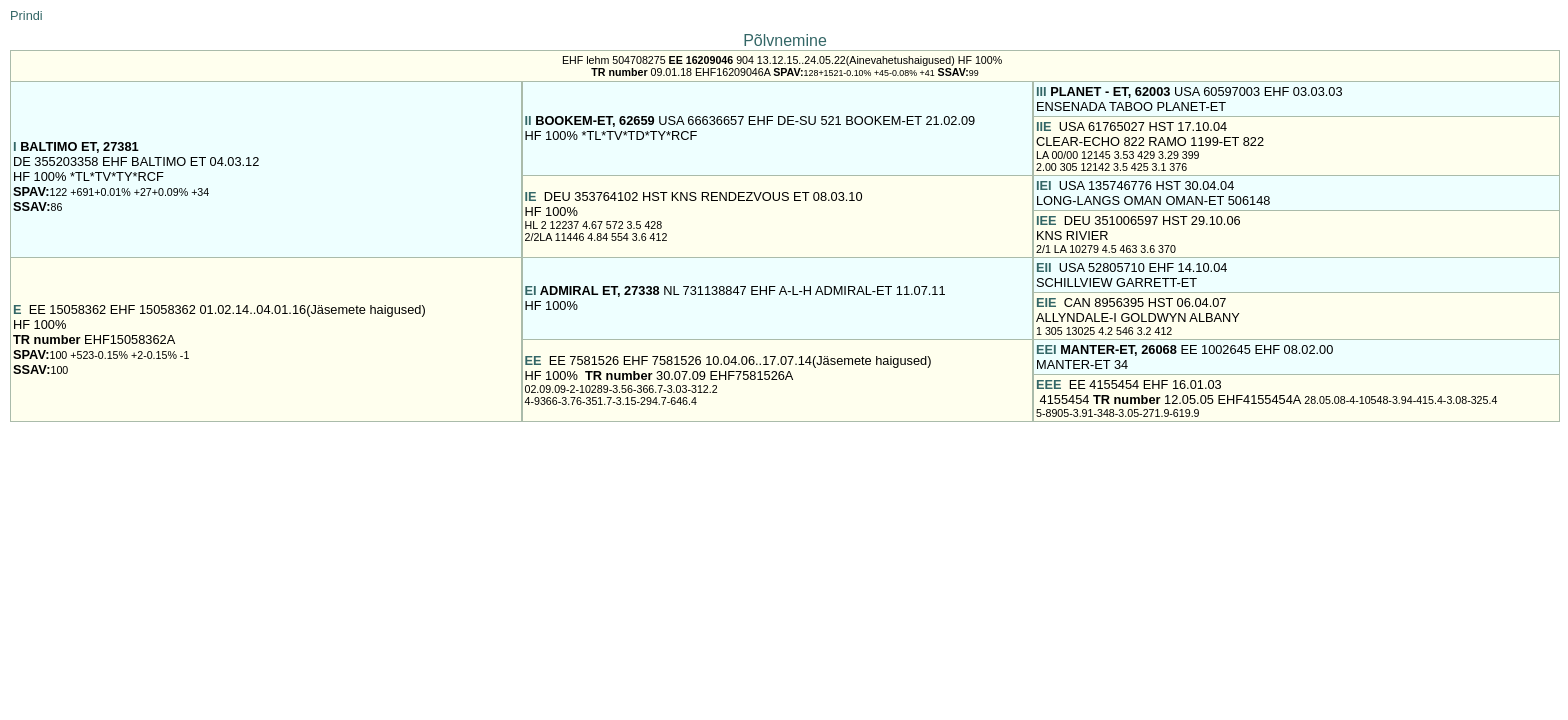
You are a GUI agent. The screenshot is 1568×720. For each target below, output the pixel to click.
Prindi (26, 15)
